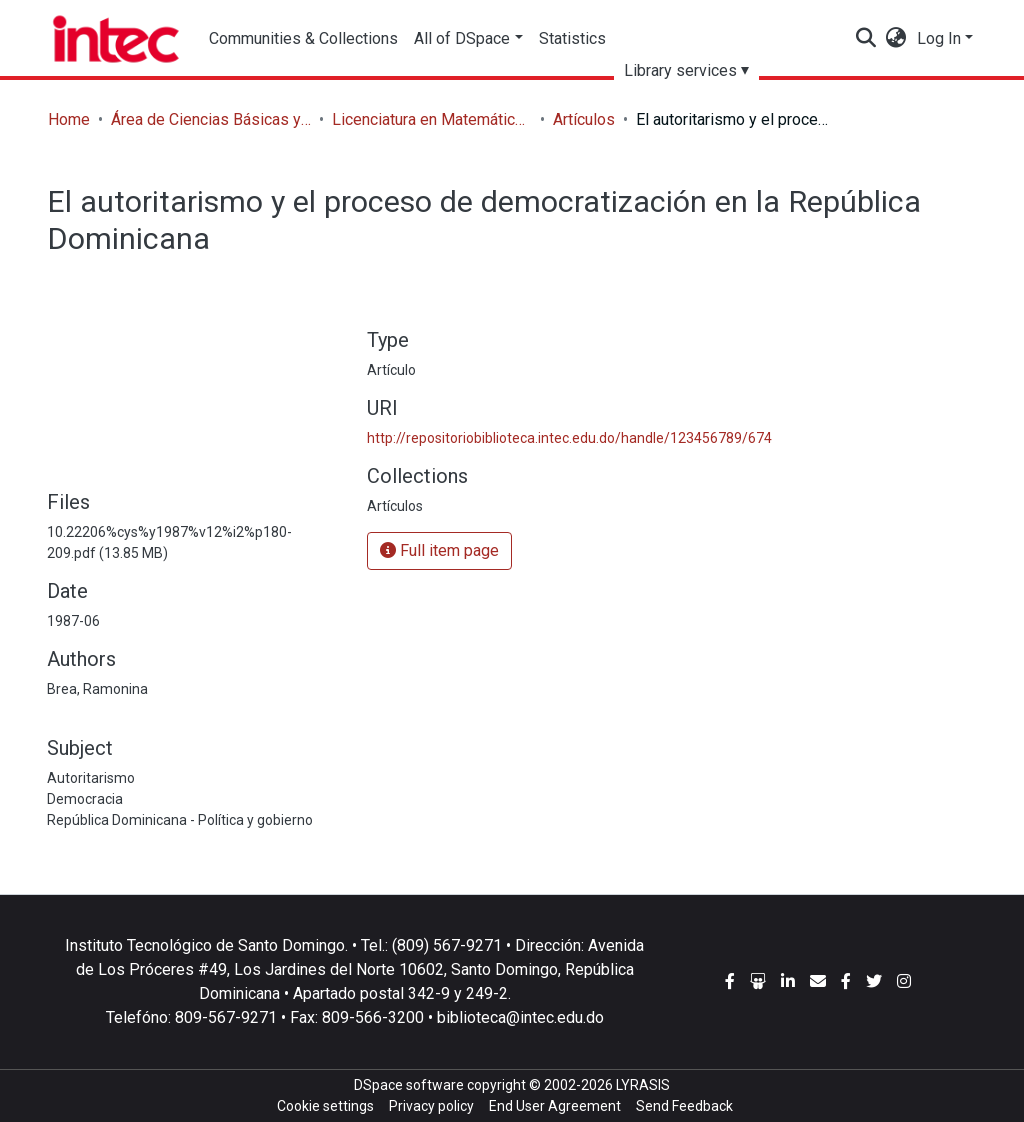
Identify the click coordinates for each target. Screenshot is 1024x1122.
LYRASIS (643, 1085)
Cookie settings (325, 1106)
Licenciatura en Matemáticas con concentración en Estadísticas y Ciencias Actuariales (432, 119)
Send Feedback (684, 1106)
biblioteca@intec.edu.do (520, 1017)
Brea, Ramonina (97, 689)
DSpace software (409, 1085)
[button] (896, 39)
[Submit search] (866, 39)
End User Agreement (555, 1106)
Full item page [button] (439, 550)
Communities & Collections (303, 38)
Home (69, 119)
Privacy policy (431, 1106)
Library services (680, 70)
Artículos (584, 119)
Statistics (572, 38)
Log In (939, 38)
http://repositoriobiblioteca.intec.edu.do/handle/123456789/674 (569, 438)
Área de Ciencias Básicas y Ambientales (211, 119)
